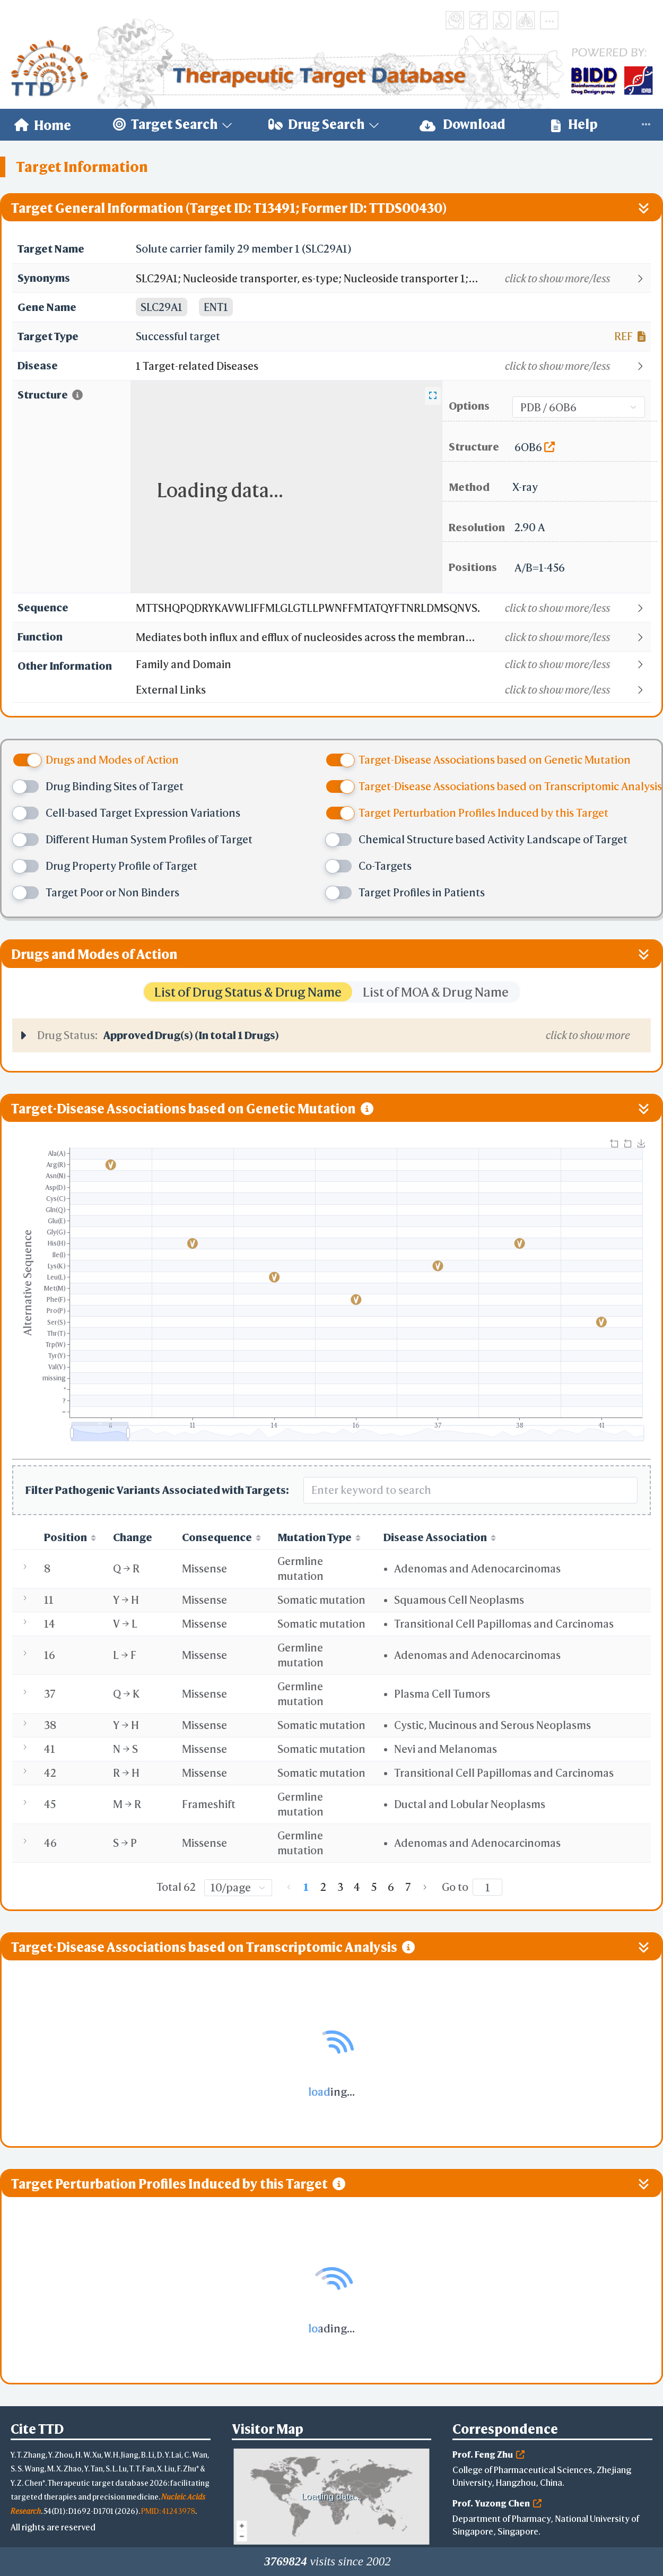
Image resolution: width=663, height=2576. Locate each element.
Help (574, 124)
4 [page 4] (357, 1887)
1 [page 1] (306, 1887)
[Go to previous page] (289, 1887)
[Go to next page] (424, 1887)
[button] (393, 278)
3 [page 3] (340, 1887)
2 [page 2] (323, 1887)
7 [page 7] (408, 1887)
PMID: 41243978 (168, 2511)
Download (462, 124)
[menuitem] (42, 125)
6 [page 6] (391, 1887)
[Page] (487, 1887)
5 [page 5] (374, 1887)
